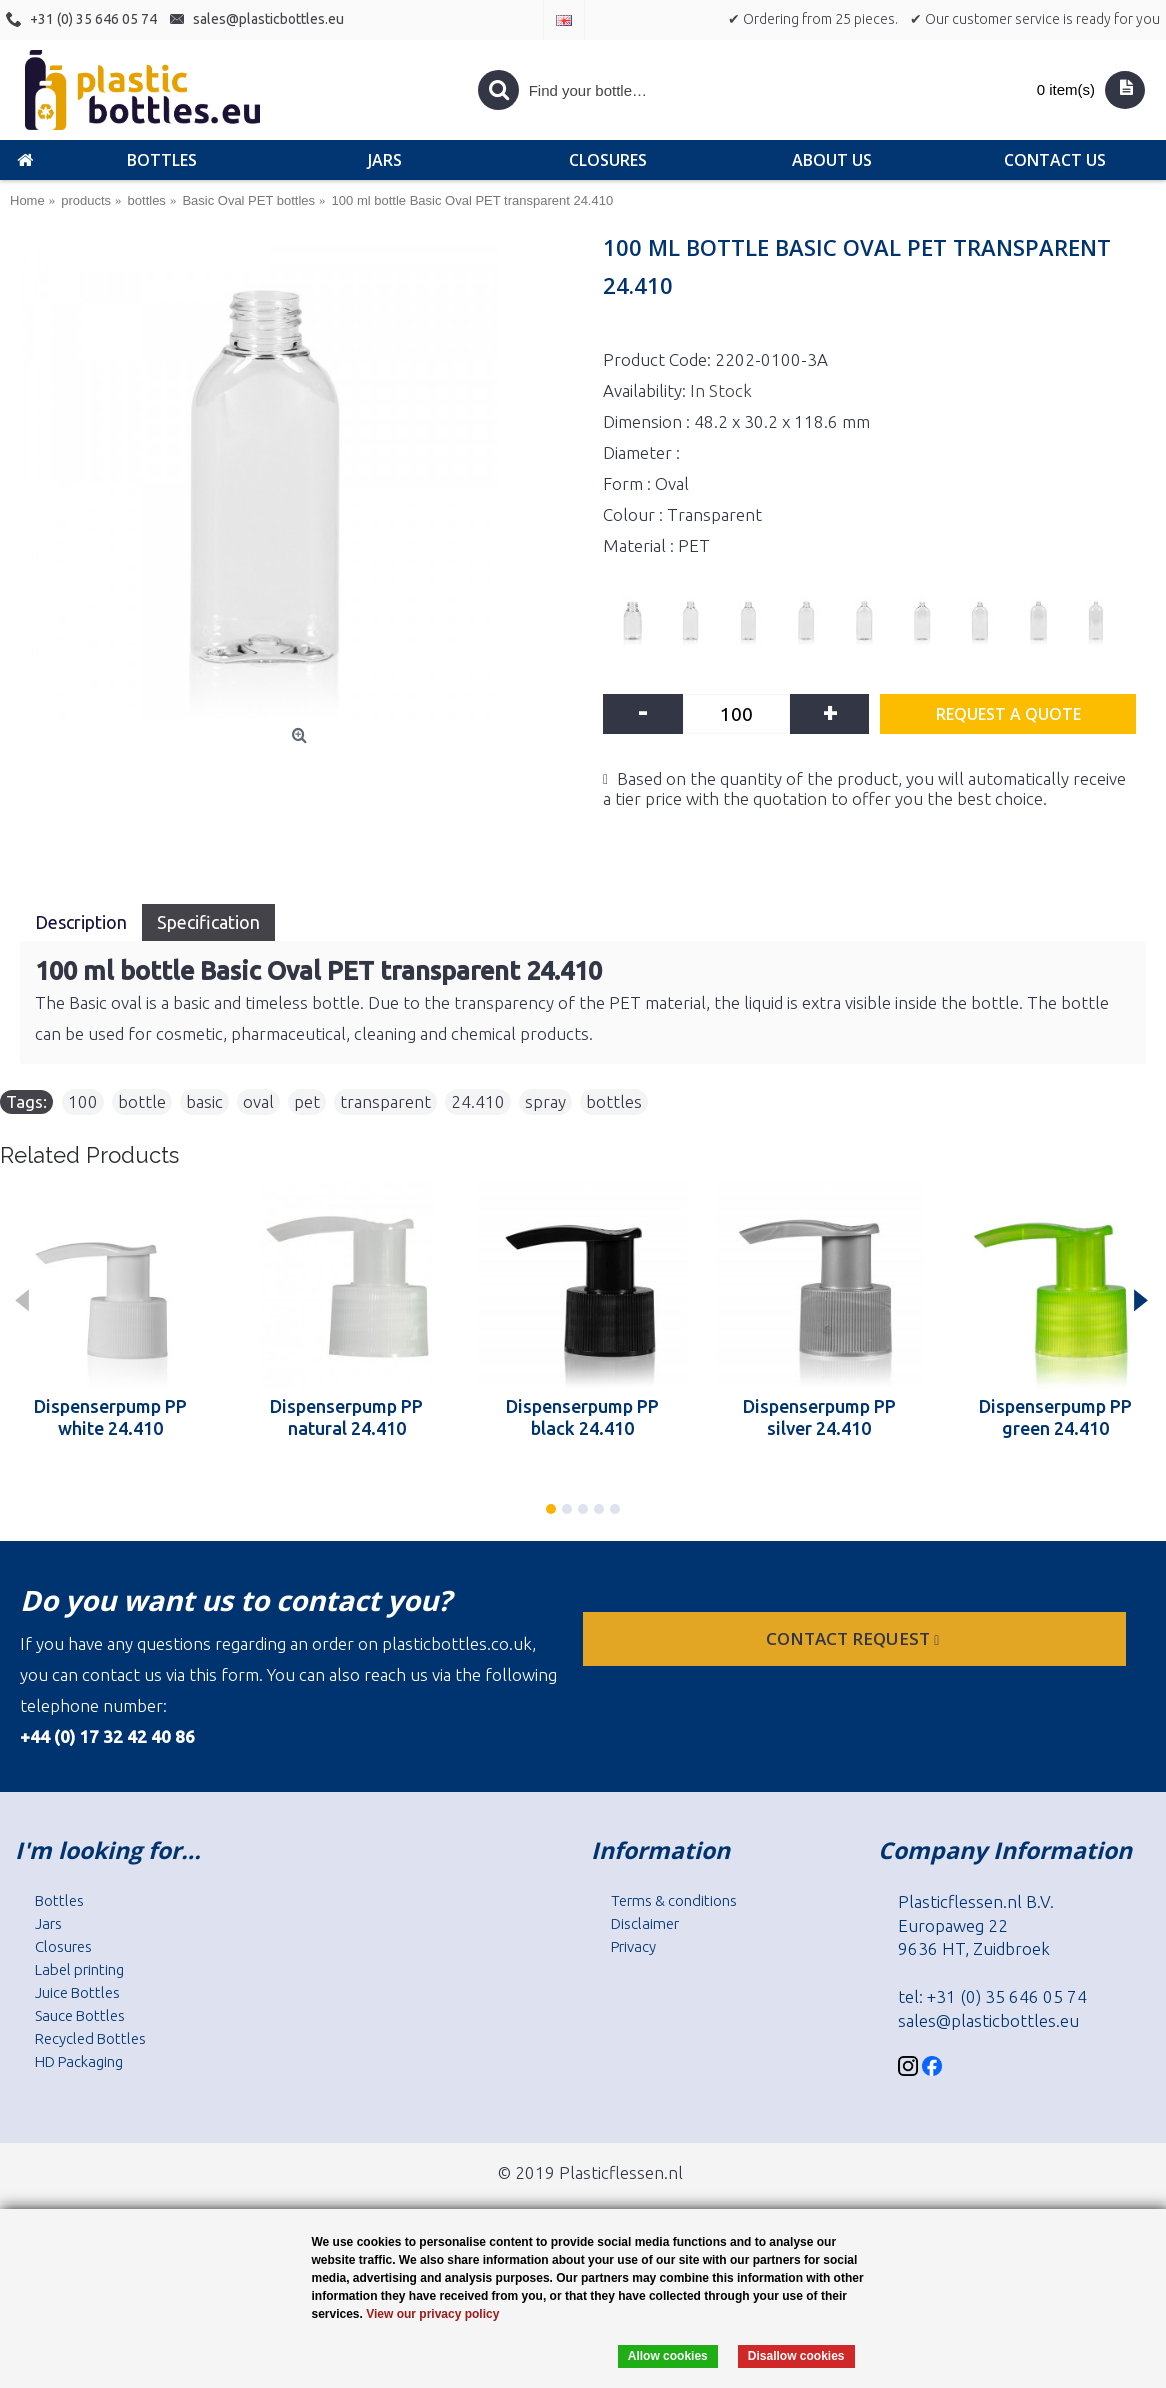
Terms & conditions (674, 1900)
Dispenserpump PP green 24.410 (1055, 1417)
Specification (208, 922)
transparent (385, 1101)
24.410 (478, 1101)
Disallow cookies (796, 2356)
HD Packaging (79, 2061)
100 (83, 1101)
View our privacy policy (432, 2314)
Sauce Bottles (80, 2015)
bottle (142, 1101)
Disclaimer (645, 1923)
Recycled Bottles (90, 2038)
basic (204, 1101)
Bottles (59, 1900)
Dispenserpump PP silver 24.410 (819, 1417)
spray (545, 1101)
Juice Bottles (77, 1992)
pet (307, 1101)
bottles (614, 1101)
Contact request (854, 1638)
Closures (63, 1946)
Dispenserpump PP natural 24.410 (346, 1417)
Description (81, 922)
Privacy (633, 1946)
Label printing (79, 1969)
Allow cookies (668, 2356)
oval (258, 1101)
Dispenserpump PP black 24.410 (582, 1417)
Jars (48, 1923)
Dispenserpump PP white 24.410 (110, 1417)
